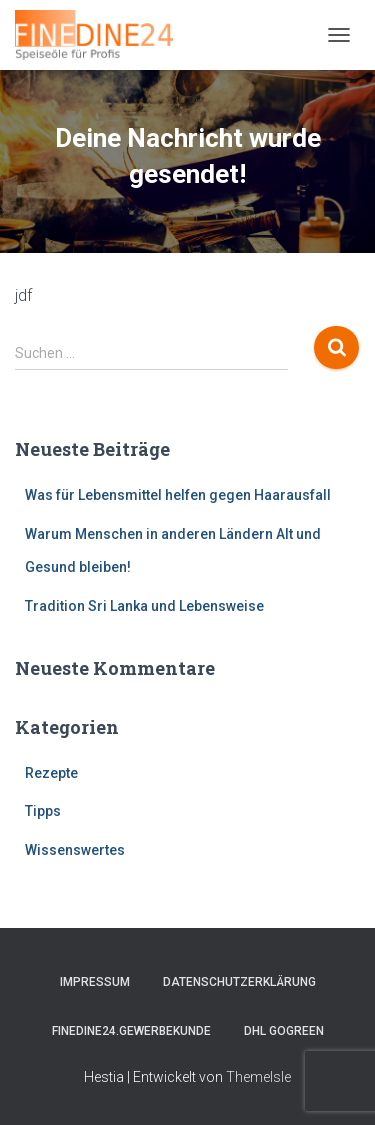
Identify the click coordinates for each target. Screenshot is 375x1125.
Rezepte (51, 773)
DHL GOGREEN (284, 1031)
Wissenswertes (75, 850)
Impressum (95, 982)
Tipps (43, 811)
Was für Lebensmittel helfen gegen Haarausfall (178, 495)
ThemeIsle (258, 1077)
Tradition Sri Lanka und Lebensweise (144, 606)
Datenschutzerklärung (239, 982)
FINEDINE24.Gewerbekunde (131, 1031)
